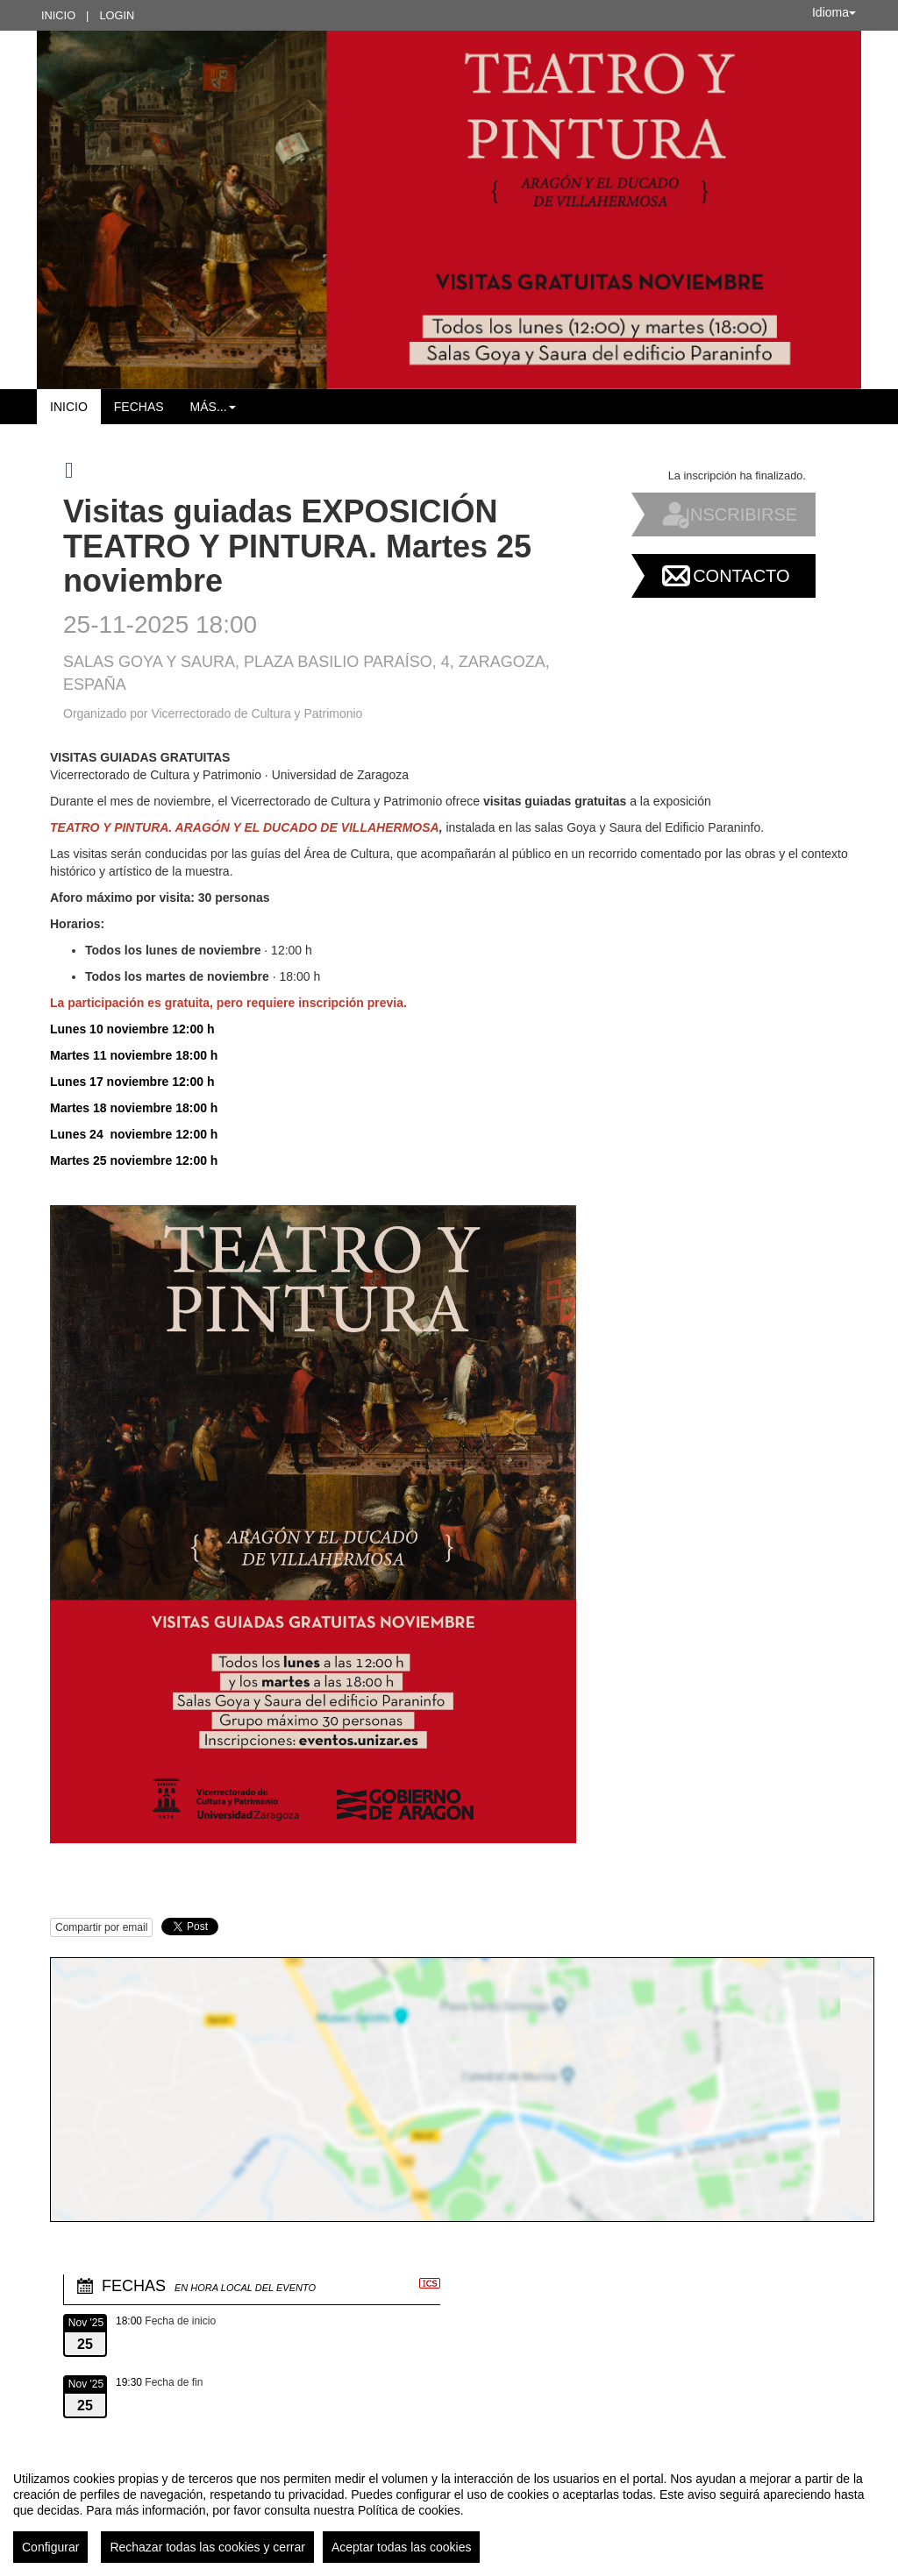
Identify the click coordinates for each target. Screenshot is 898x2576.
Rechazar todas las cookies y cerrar (207, 2547)
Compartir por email (101, 1927)
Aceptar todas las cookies (401, 2547)
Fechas (139, 407)
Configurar (50, 2547)
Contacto (741, 575)
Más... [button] (213, 407)
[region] (449, 2510)
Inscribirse (741, 514)
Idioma (834, 12)
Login (116, 15)
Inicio (58, 15)
